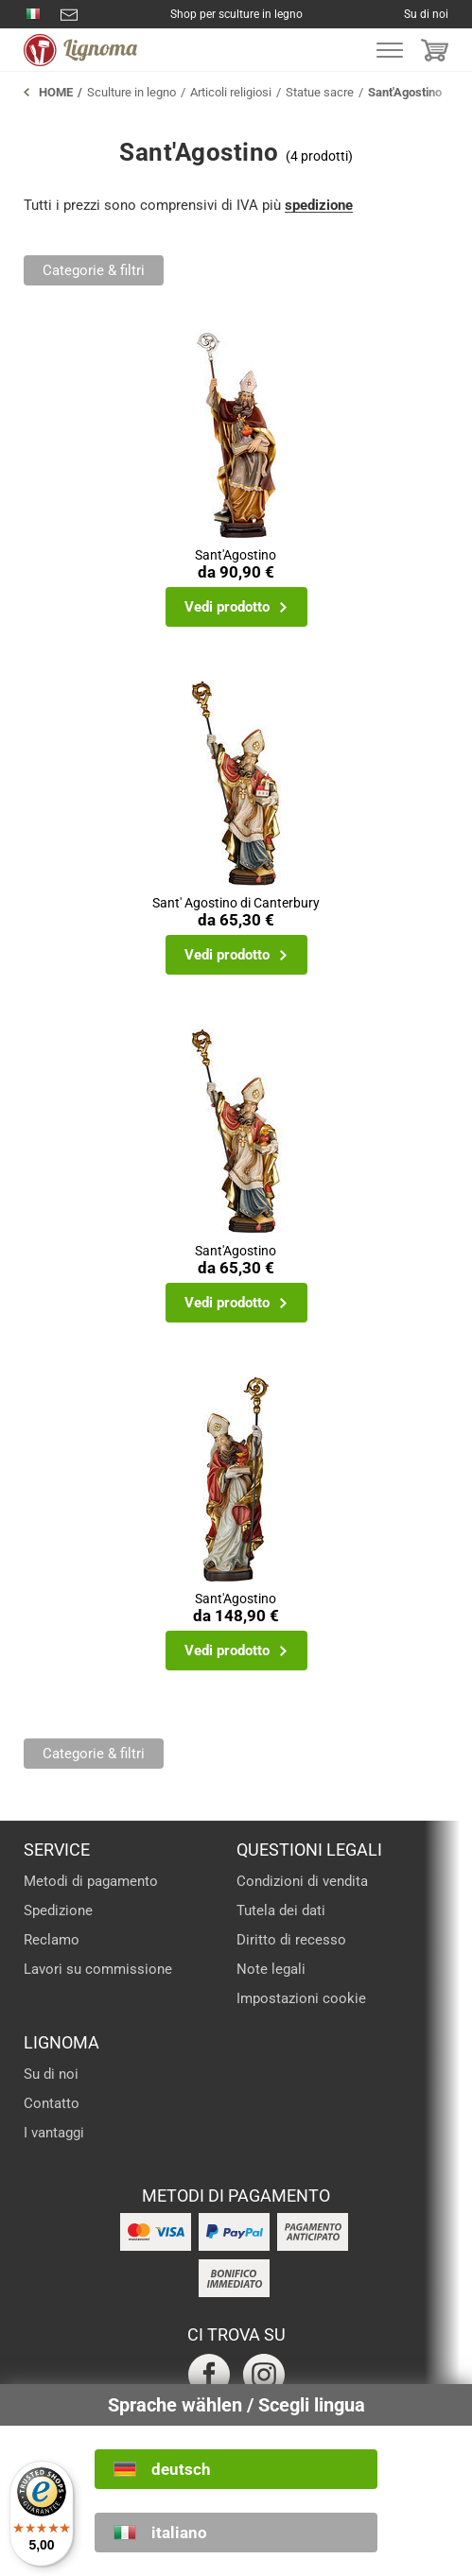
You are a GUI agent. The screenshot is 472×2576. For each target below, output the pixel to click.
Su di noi (426, 14)
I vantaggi (54, 2132)
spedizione (319, 205)
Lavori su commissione (98, 1969)
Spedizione (58, 1910)
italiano (179, 2532)
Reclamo (51, 1939)
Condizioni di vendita (302, 1881)
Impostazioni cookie (301, 1998)
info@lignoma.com (69, 14)
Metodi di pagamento (91, 1881)
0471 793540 (33, 14)
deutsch (181, 2469)
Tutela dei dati (280, 1910)
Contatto (51, 2103)
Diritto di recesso (291, 1939)
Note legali (271, 1969)
